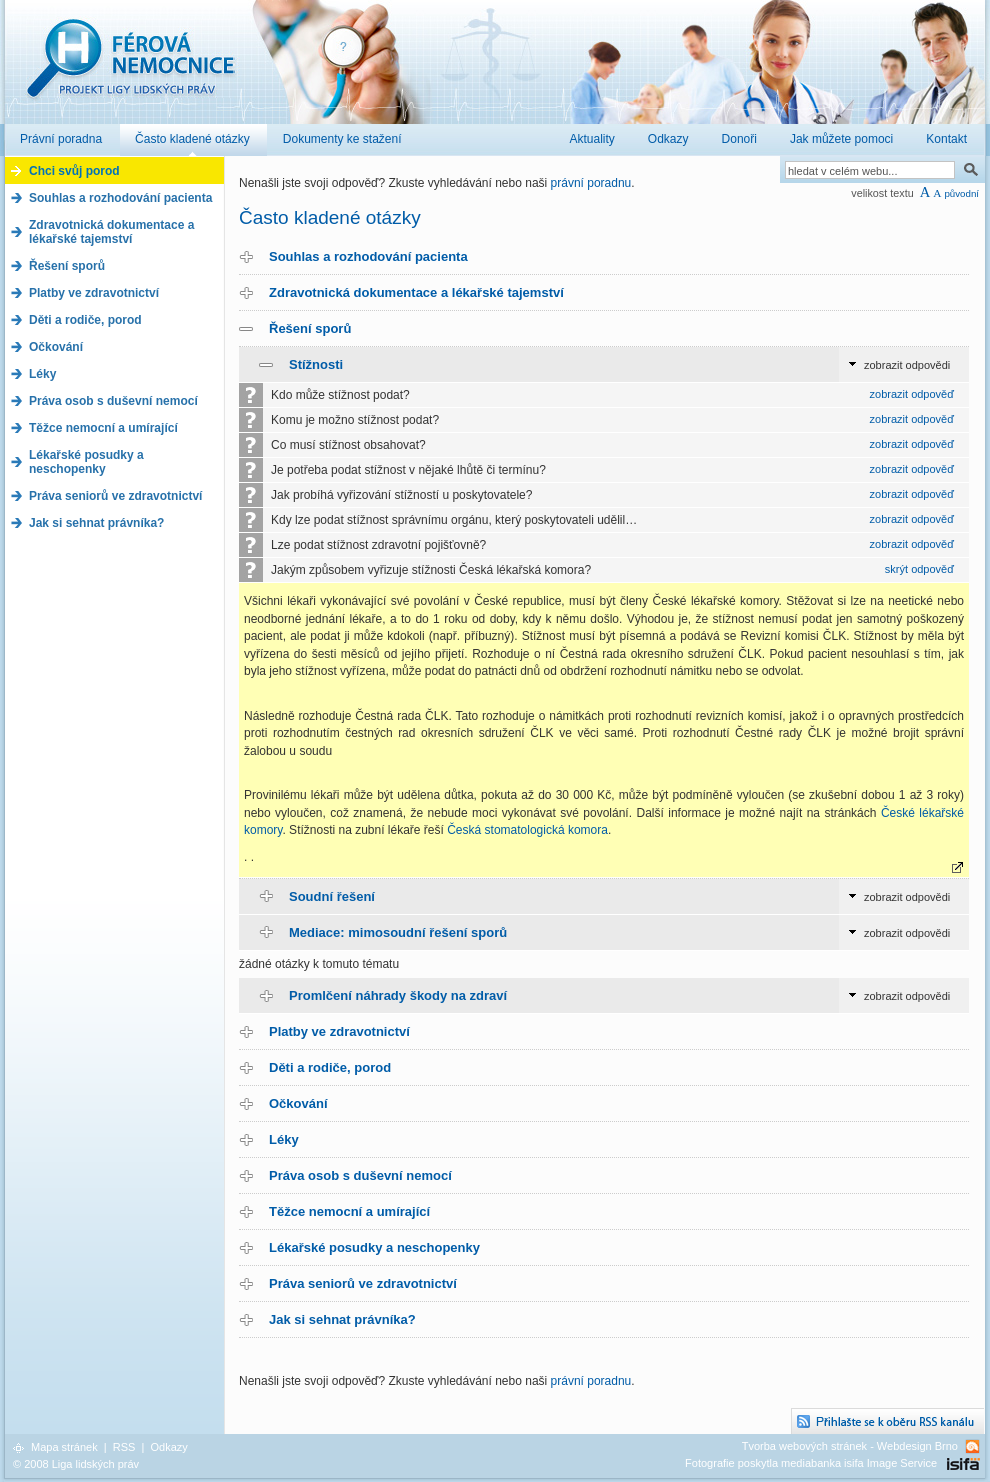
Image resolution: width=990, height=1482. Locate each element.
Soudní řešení (332, 896)
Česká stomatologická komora (527, 830)
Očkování (298, 1103)
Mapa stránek (64, 1447)
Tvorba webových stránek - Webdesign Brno (850, 1446)
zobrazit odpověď (912, 394)
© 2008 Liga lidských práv (76, 1464)
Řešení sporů (310, 328)
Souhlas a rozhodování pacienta (368, 256)
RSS (124, 1447)
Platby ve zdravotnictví (339, 1031)
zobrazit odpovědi (907, 365)
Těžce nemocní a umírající (349, 1211)
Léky (284, 1139)
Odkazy (168, 1447)
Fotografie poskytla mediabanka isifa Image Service (811, 1463)
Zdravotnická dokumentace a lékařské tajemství (416, 292)
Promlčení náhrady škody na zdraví (398, 995)
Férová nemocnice (130, 68)
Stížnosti (316, 364)
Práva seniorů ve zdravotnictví (363, 1283)
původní (961, 193)
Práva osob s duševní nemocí (360, 1175)
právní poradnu (591, 183)
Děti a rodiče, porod (330, 1067)
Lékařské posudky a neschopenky (374, 1247)
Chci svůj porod (74, 171)
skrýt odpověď (919, 569)
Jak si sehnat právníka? (342, 1319)
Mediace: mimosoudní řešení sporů (398, 932)
